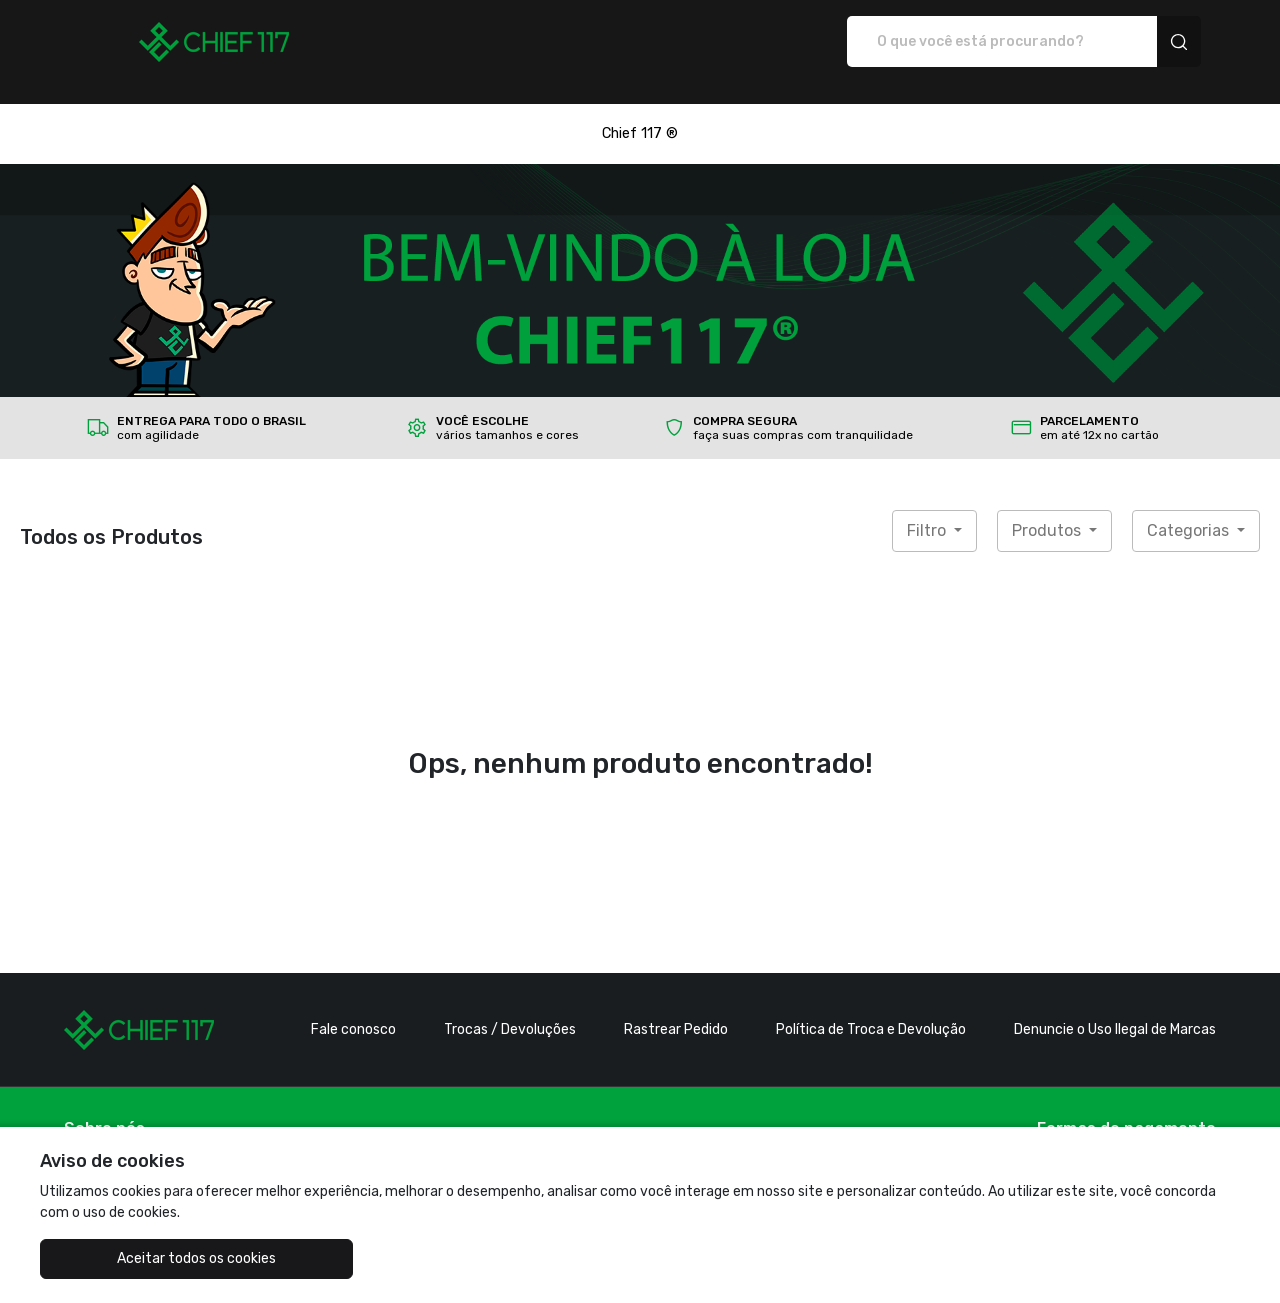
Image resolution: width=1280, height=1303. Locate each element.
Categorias (1190, 509)
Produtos (1048, 509)
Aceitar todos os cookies (140, 1258)
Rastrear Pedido (676, 1008)
